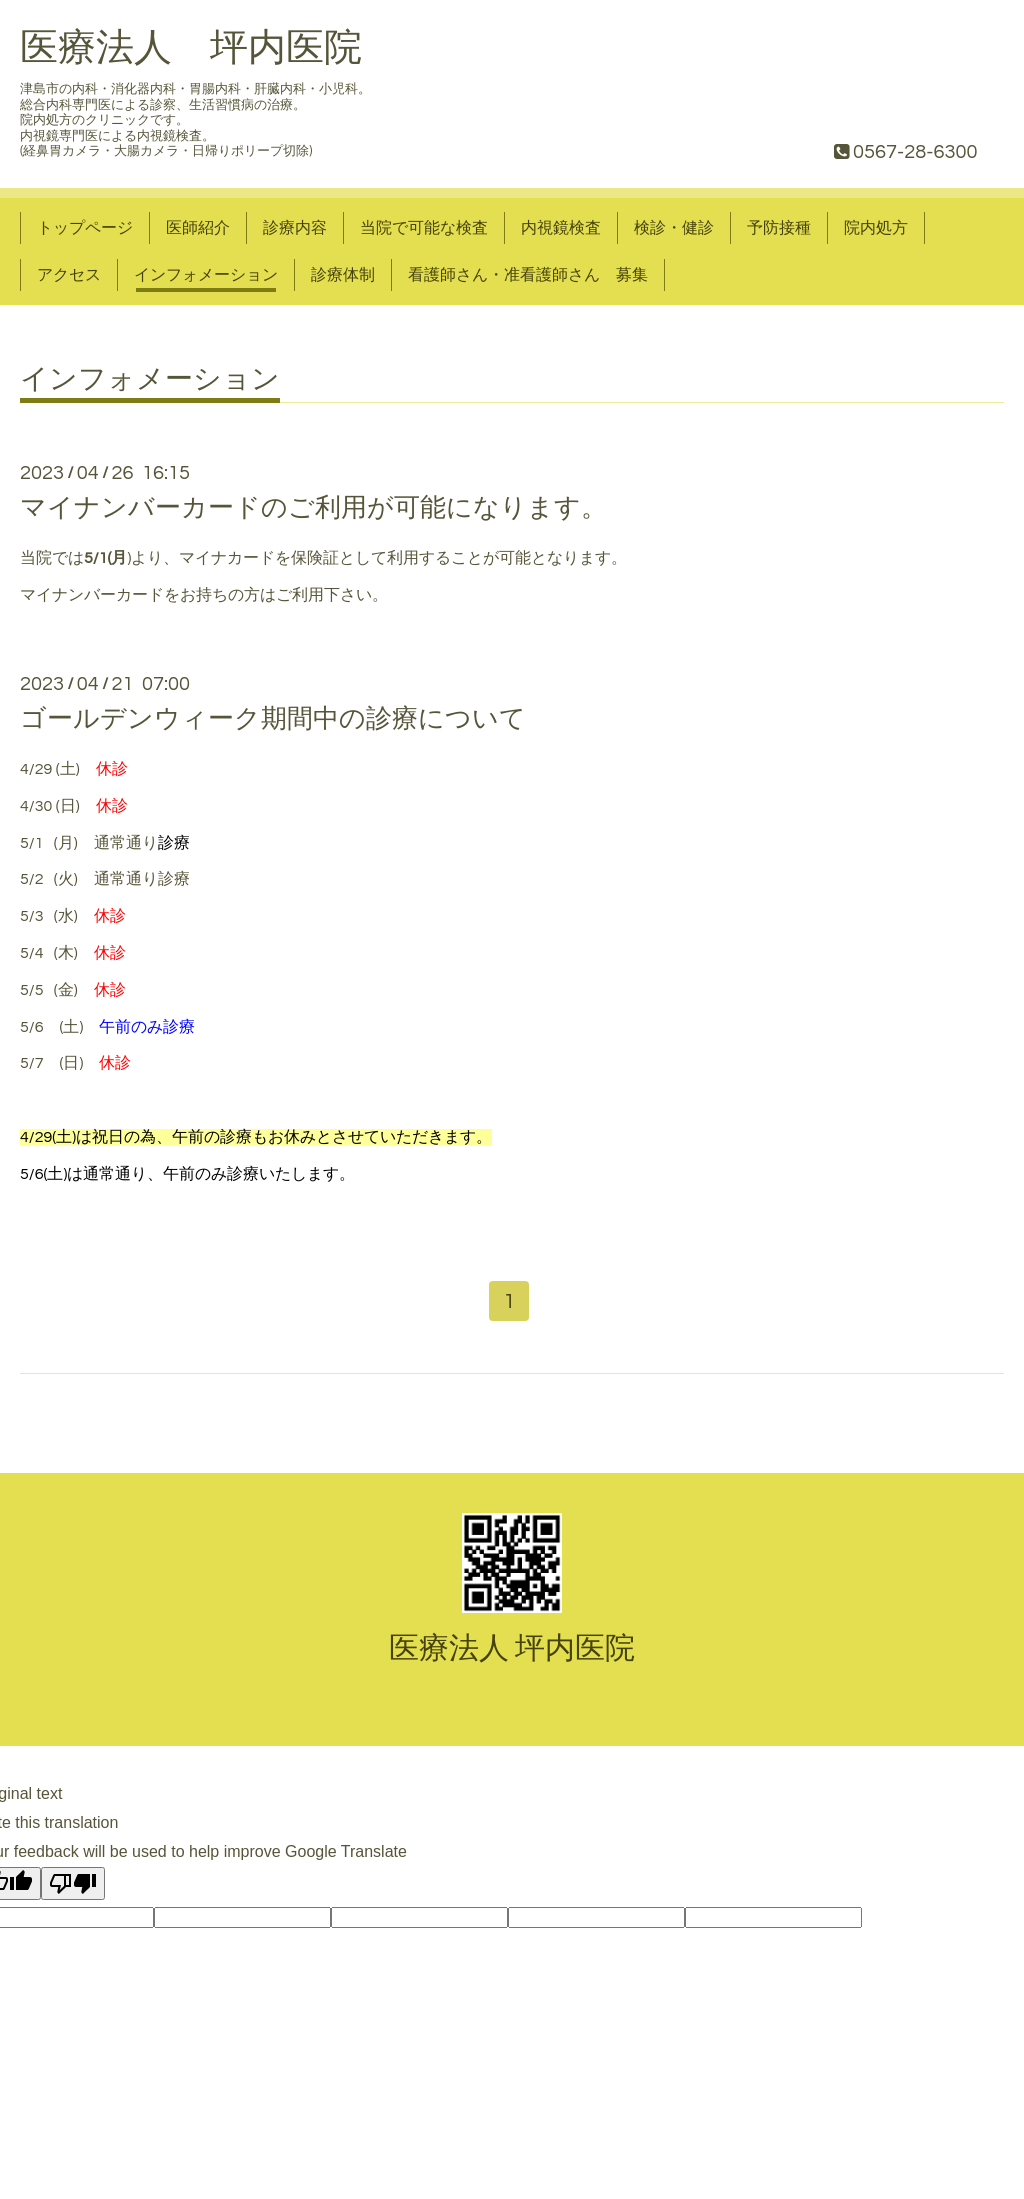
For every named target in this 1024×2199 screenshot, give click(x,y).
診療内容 (295, 228)
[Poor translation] (73, 1884)
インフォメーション (206, 275)
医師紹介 (198, 228)
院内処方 (876, 228)
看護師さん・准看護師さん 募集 (528, 275)
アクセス (69, 275)
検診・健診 (674, 228)
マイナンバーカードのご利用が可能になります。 (313, 508)
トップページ (85, 228)
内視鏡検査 (561, 228)
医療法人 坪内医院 (191, 48)
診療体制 (343, 275)
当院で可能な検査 (424, 228)
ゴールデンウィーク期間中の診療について (273, 719)
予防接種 (779, 228)
